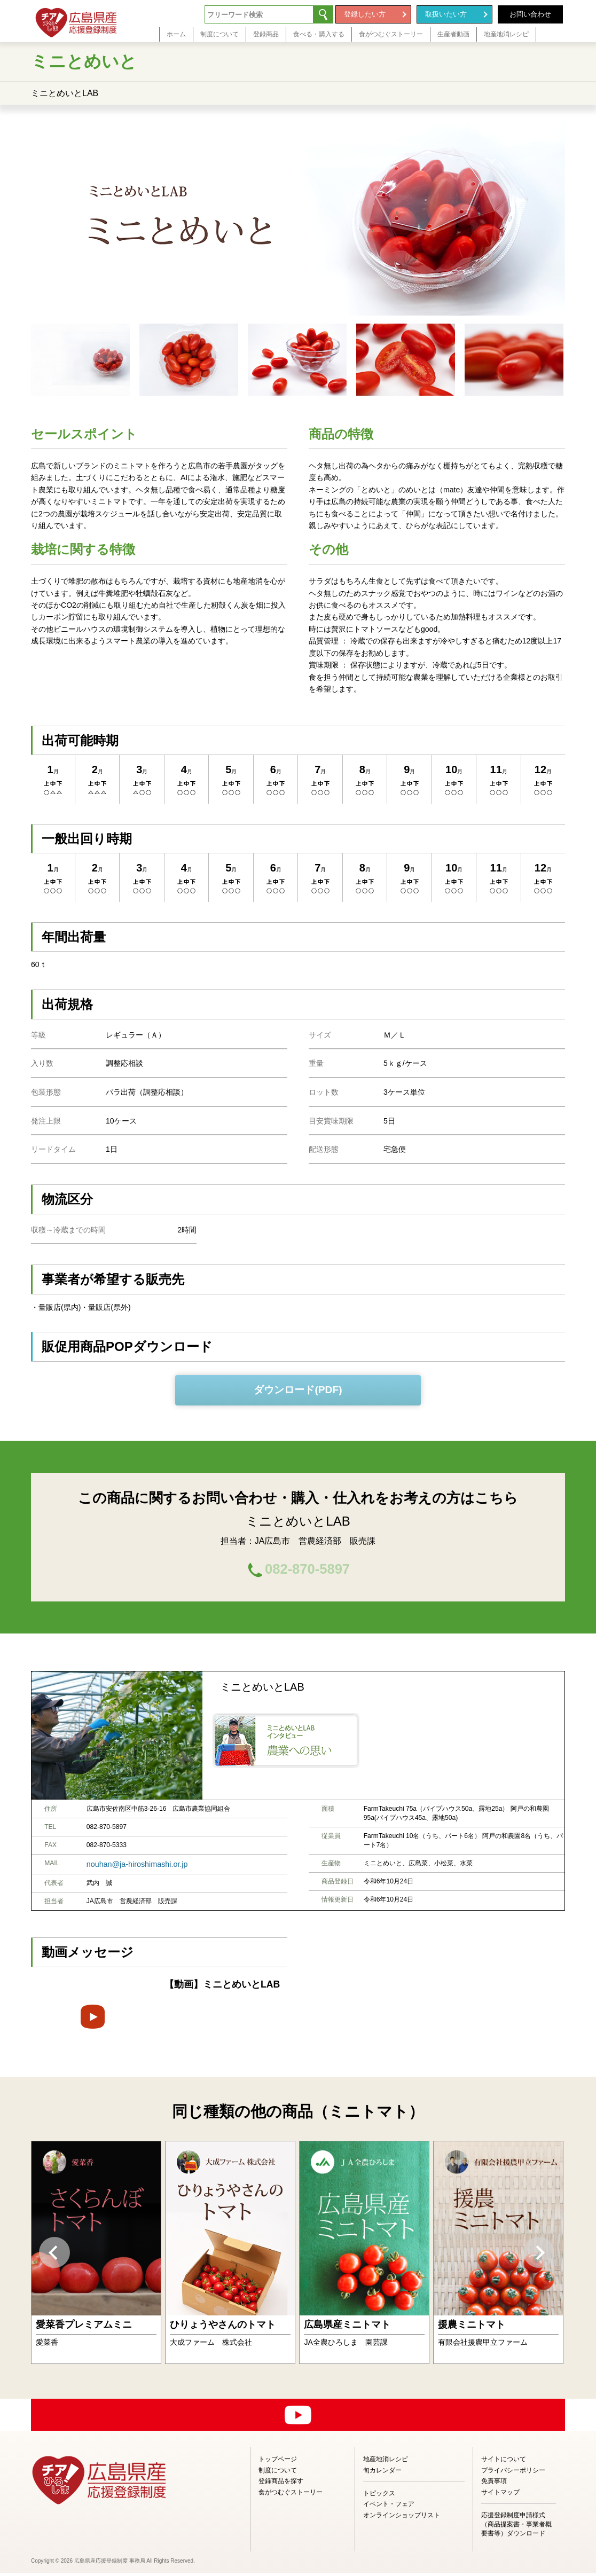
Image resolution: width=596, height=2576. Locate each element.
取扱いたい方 (446, 14)
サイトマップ (500, 2495)
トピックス (379, 2496)
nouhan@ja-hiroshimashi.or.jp (129, 1868)
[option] (96, 2255)
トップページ (277, 2462)
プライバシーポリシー (513, 2473)
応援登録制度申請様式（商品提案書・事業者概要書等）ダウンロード (516, 2527)
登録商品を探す (280, 2484)
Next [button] (538, 2255)
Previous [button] (54, 2255)
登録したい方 (365, 14)
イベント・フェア (388, 2507)
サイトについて (503, 2462)
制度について (277, 2473)
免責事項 (494, 2484)
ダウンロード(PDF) (298, 1389)
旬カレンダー (382, 2473)
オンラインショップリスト (401, 2518)
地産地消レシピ (385, 2462)
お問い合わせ (530, 14)
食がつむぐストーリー (290, 2495)
